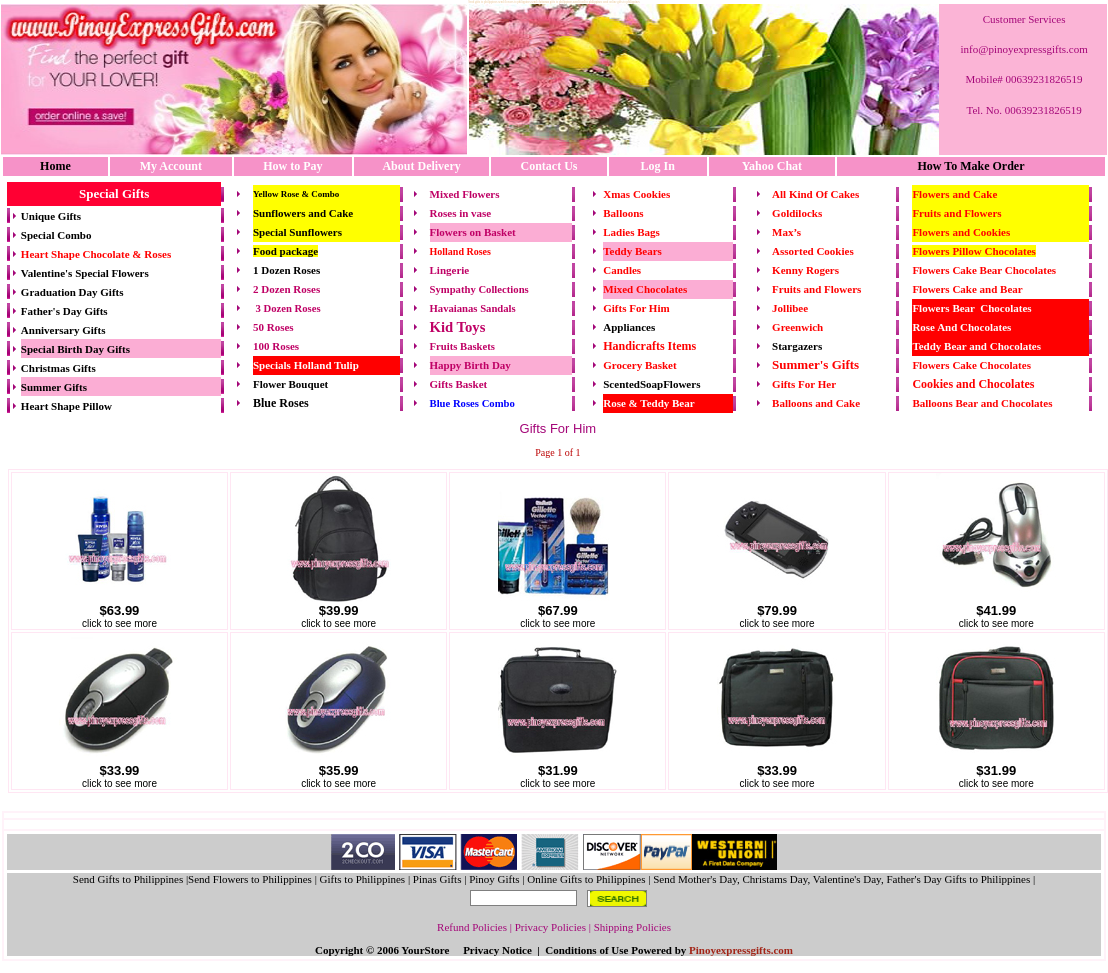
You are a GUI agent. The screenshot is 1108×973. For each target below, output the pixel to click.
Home (55, 166)
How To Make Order (970, 166)
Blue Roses (281, 403)
